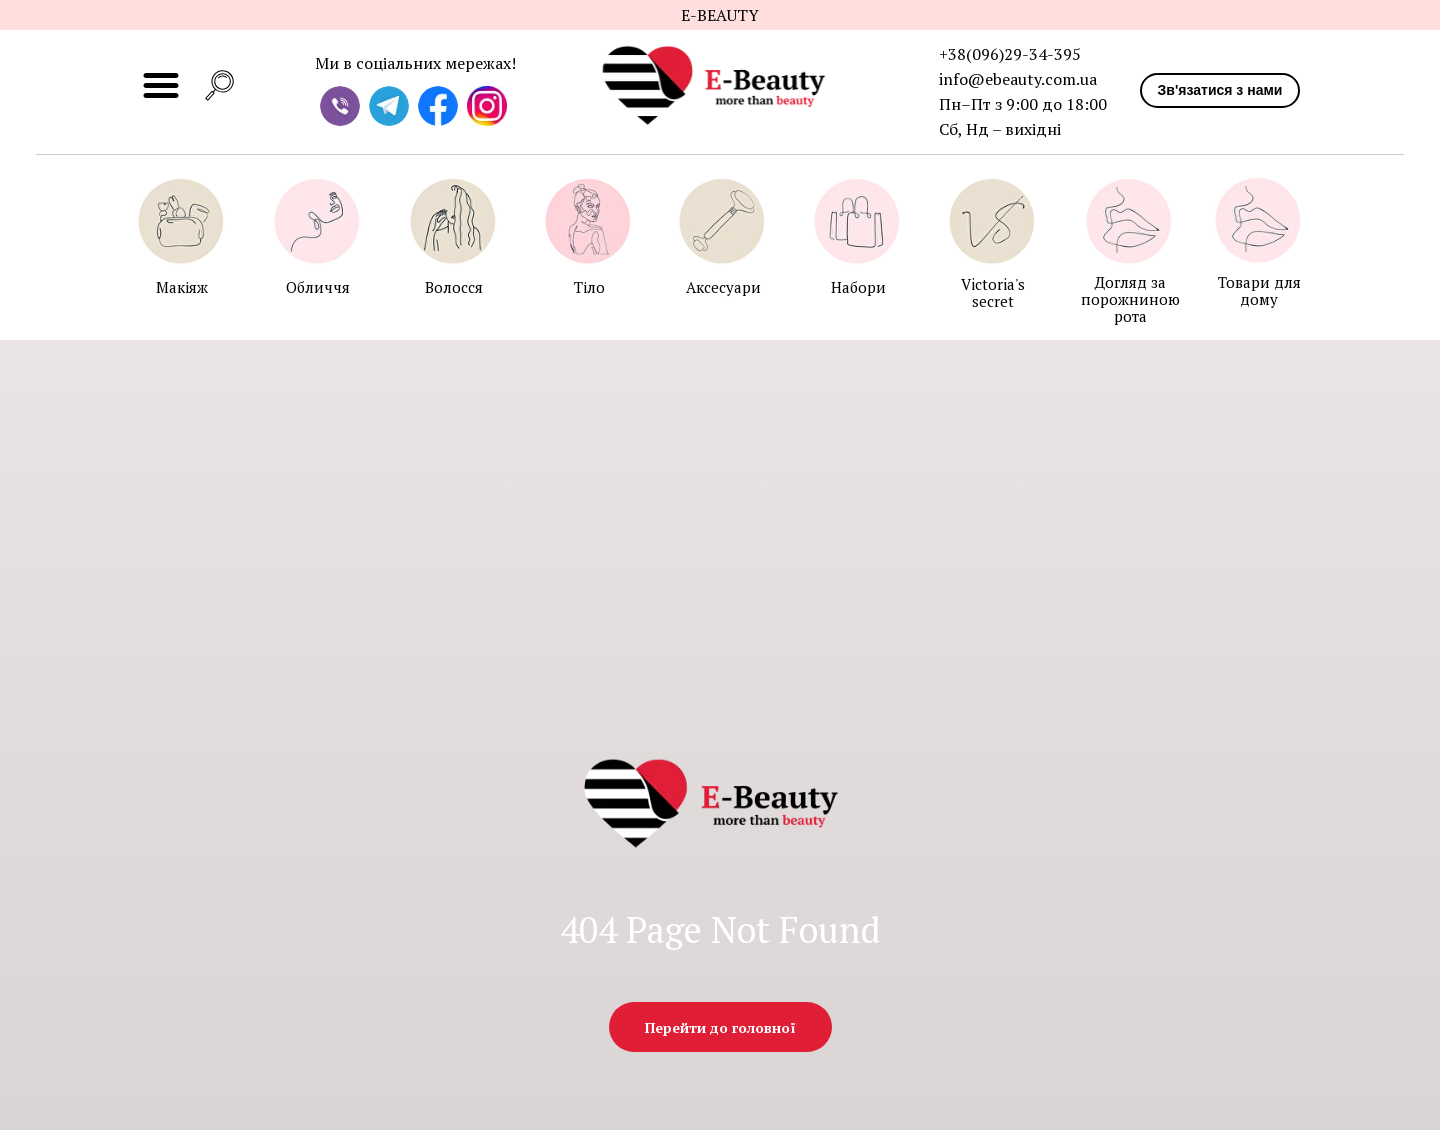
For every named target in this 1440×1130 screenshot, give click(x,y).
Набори (858, 287)
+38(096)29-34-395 (1010, 54)
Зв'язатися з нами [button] (1220, 90)
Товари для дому (1259, 290)
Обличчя (318, 287)
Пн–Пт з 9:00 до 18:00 (1023, 104)
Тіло (589, 287)
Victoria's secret (993, 292)
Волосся (454, 287)
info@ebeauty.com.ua (1018, 79)
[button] (219, 85)
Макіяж (182, 287)
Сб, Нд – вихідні (1000, 129)
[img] (721, 85)
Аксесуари (723, 287)
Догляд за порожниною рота (1130, 299)
